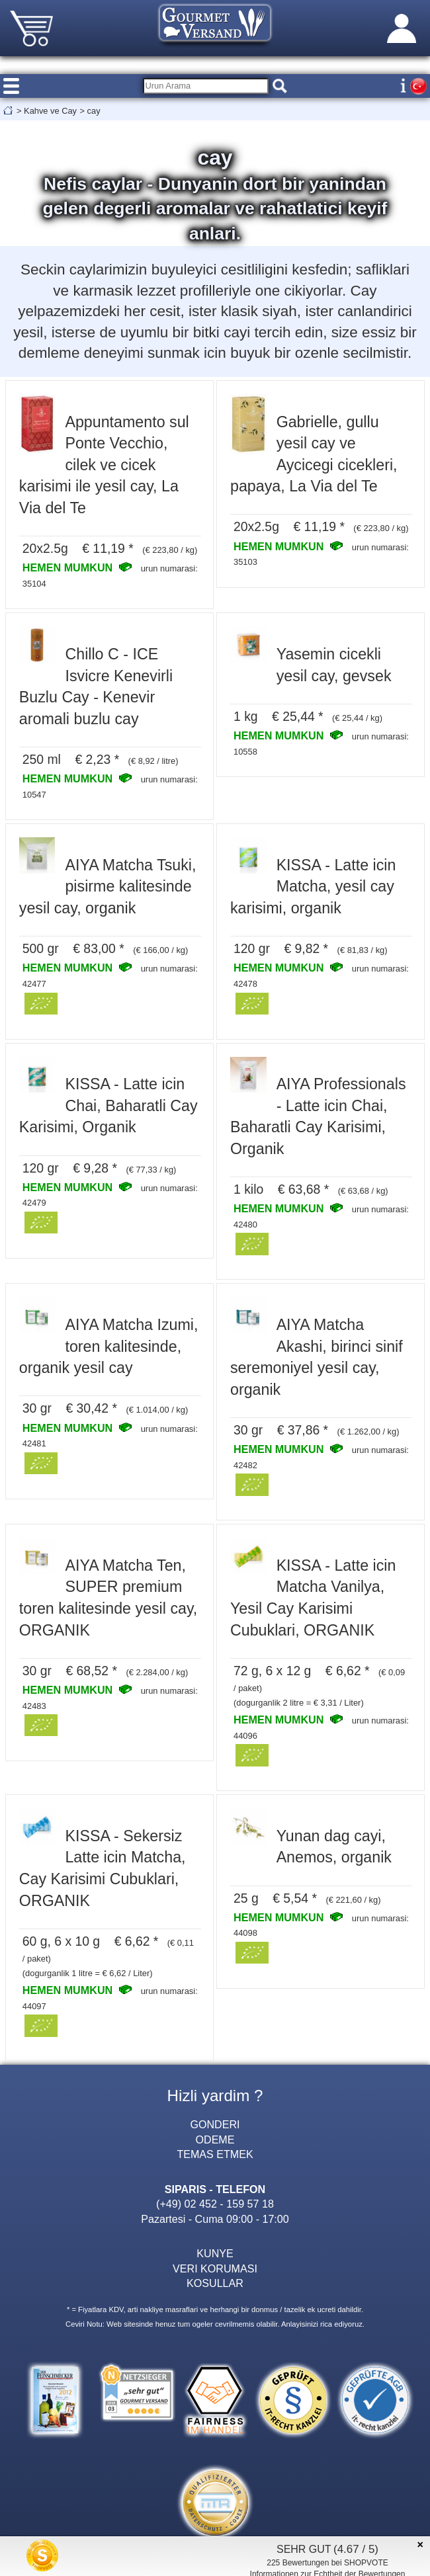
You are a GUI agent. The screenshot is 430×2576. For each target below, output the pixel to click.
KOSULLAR (215, 2283)
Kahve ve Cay (50, 111)
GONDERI (214, 2124)
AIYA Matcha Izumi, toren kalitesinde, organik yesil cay (108, 1346)
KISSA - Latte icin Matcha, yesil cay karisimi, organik (313, 886)
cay (94, 111)
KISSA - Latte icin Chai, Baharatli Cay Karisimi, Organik (108, 1105)
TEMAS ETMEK (215, 2154)
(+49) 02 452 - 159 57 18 (215, 2204)
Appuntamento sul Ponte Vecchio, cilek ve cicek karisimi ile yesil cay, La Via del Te (104, 465)
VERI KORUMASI (215, 2268)
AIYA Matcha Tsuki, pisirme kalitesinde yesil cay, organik (107, 886)
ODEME (215, 2139)
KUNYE (214, 2253)
